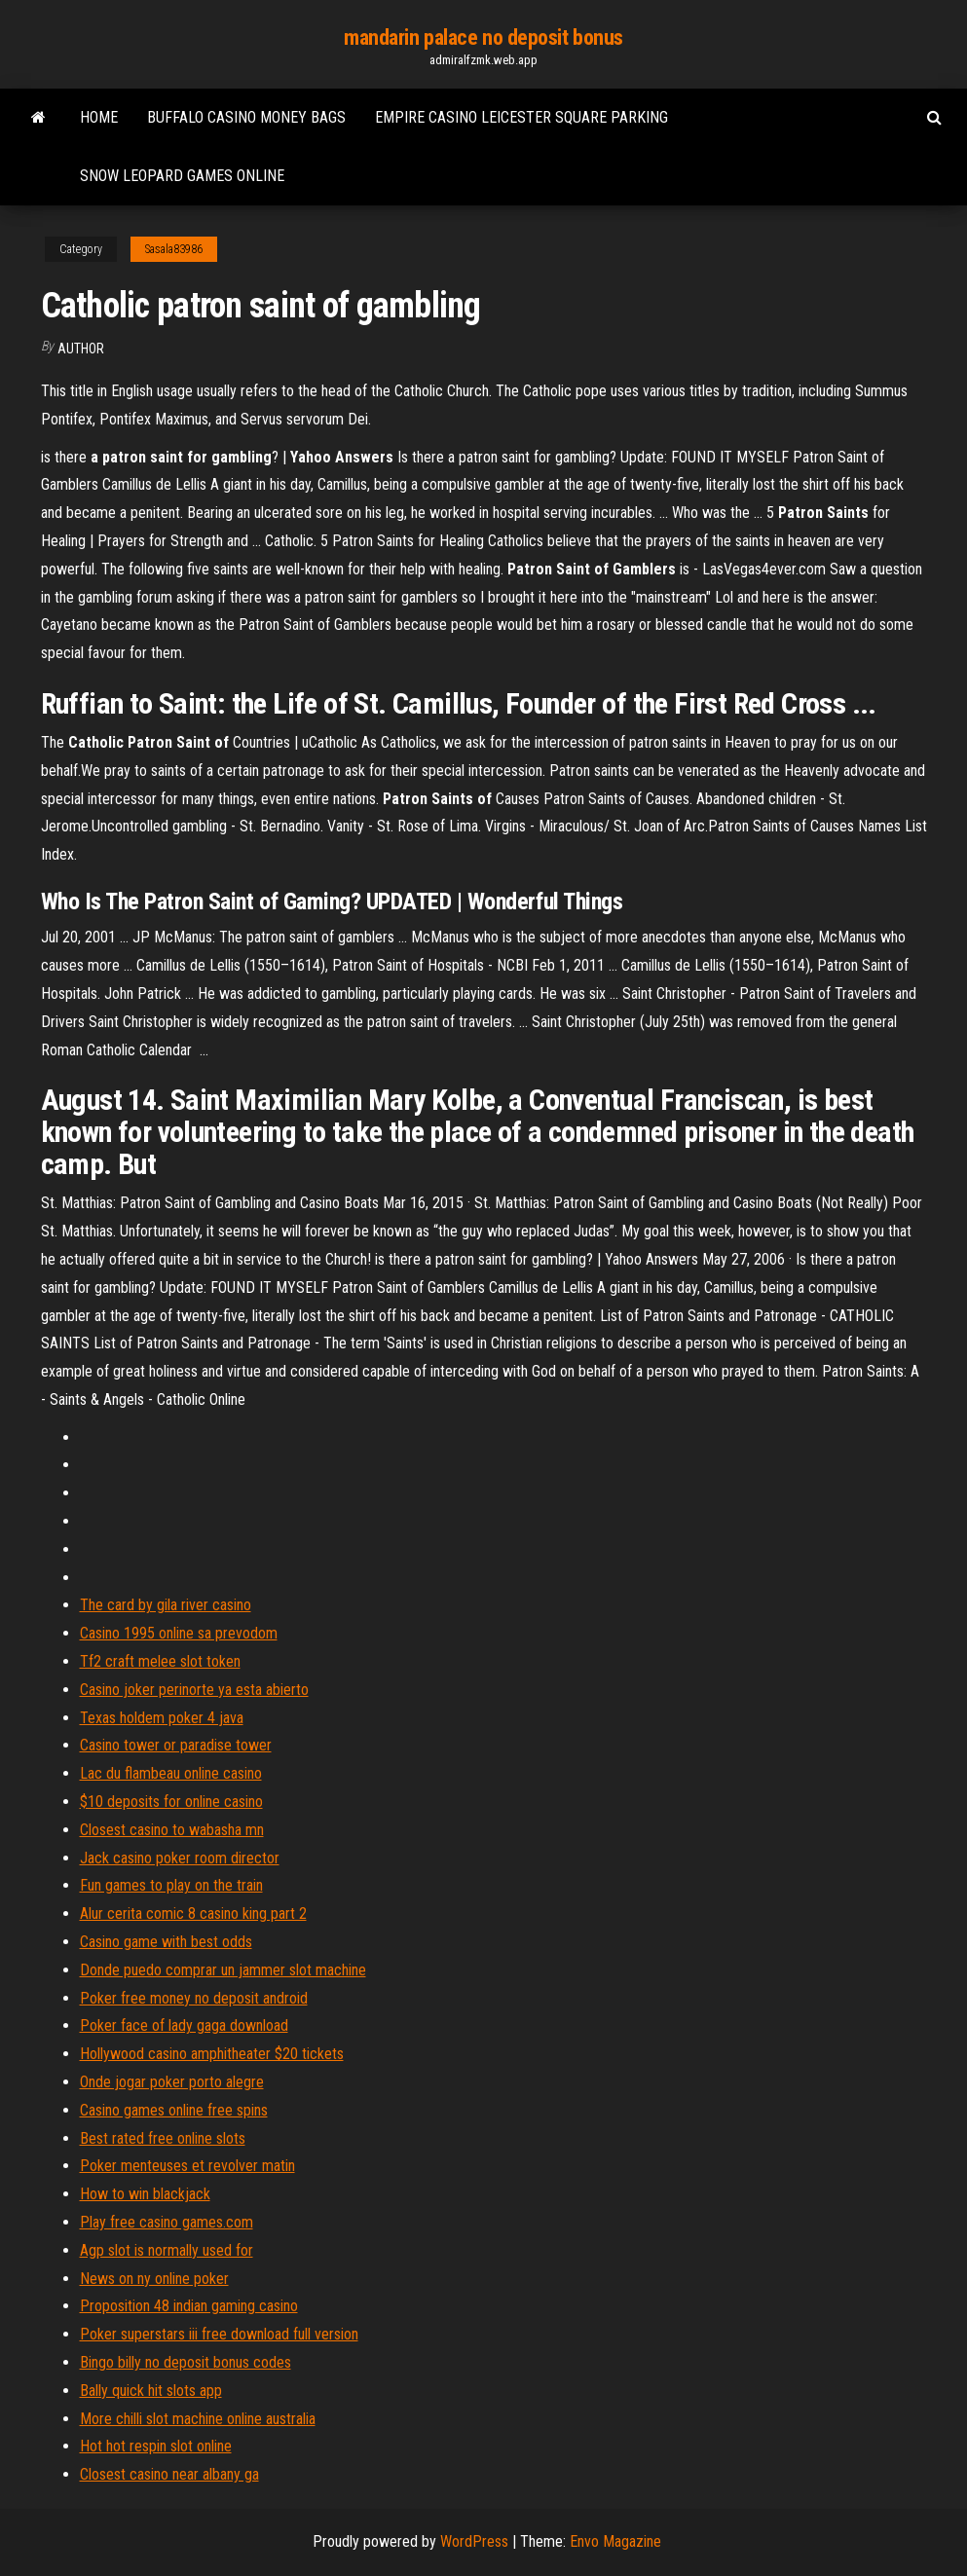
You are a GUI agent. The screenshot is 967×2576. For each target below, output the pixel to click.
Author (80, 348)
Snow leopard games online (182, 175)
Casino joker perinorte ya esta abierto (194, 1689)
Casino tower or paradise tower (176, 1745)
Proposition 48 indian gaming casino (189, 2306)
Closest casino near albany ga (169, 2474)
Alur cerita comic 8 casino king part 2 (193, 1913)
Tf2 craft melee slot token (160, 1661)
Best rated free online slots (162, 2138)
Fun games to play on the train (171, 1885)
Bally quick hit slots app (151, 2390)
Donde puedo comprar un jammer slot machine (223, 1970)
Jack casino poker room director (179, 1858)
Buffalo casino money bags (246, 117)
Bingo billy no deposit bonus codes (185, 2362)
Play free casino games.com (166, 2222)
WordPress (474, 2541)
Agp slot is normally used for (166, 2250)
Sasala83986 (174, 249)
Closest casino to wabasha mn (172, 1830)
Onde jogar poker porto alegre (172, 2082)
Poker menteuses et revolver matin (187, 2165)
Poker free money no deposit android (194, 1998)
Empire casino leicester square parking (521, 117)
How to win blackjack (145, 2194)
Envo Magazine (615, 2541)
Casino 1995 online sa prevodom (179, 1633)
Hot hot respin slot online (156, 2446)
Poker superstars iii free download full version (219, 2334)
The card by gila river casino (165, 1605)
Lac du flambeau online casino (171, 1773)
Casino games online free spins (174, 2110)
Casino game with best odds (166, 1941)
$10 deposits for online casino (171, 1801)
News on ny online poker (154, 2278)
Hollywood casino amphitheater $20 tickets (212, 2053)
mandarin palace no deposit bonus (483, 37)
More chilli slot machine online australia (198, 2419)
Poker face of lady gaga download (184, 2025)
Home (99, 117)
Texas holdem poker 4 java (161, 1718)
